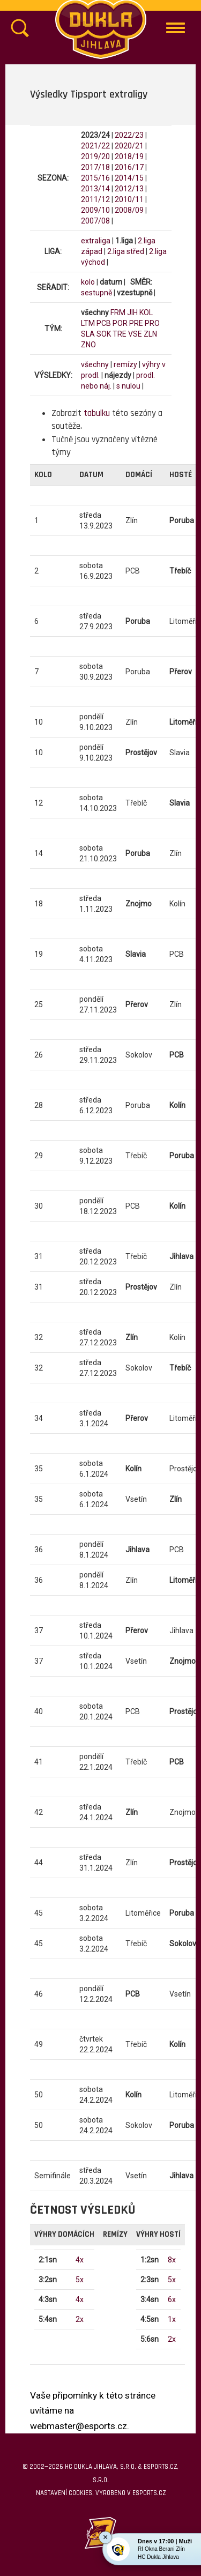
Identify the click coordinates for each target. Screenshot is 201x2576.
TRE (119, 334)
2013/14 (95, 188)
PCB (103, 323)
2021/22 (95, 146)
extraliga (95, 240)
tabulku (97, 413)
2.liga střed (125, 251)
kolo (88, 282)
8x (172, 2259)
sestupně (96, 292)
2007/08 (95, 221)
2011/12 (95, 199)
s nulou (128, 386)
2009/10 (95, 210)
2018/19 (129, 156)
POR (120, 323)
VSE (135, 334)
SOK (103, 334)
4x (80, 2259)
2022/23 (129, 135)
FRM (117, 312)
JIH (132, 312)
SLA (88, 334)
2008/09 (129, 210)
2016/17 (129, 167)
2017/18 (95, 167)
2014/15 (129, 178)
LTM (88, 323)
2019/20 (95, 156)
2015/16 (95, 178)
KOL (146, 312)
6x (172, 2299)
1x (172, 2319)
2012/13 (129, 188)
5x (80, 2279)
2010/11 (129, 199)
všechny (95, 364)
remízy (125, 364)
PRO (152, 323)
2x (80, 2319)
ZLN (150, 334)
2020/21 (129, 146)
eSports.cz (149, 2493)
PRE (136, 323)
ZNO (88, 344)
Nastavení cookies (64, 2493)
